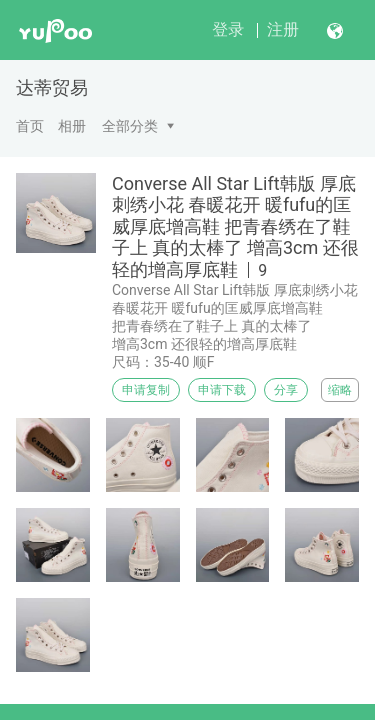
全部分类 (130, 126)
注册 (283, 29)
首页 (30, 126)
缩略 (340, 390)
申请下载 (222, 390)
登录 (228, 29)
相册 (72, 126)
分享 (286, 390)
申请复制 (146, 390)
